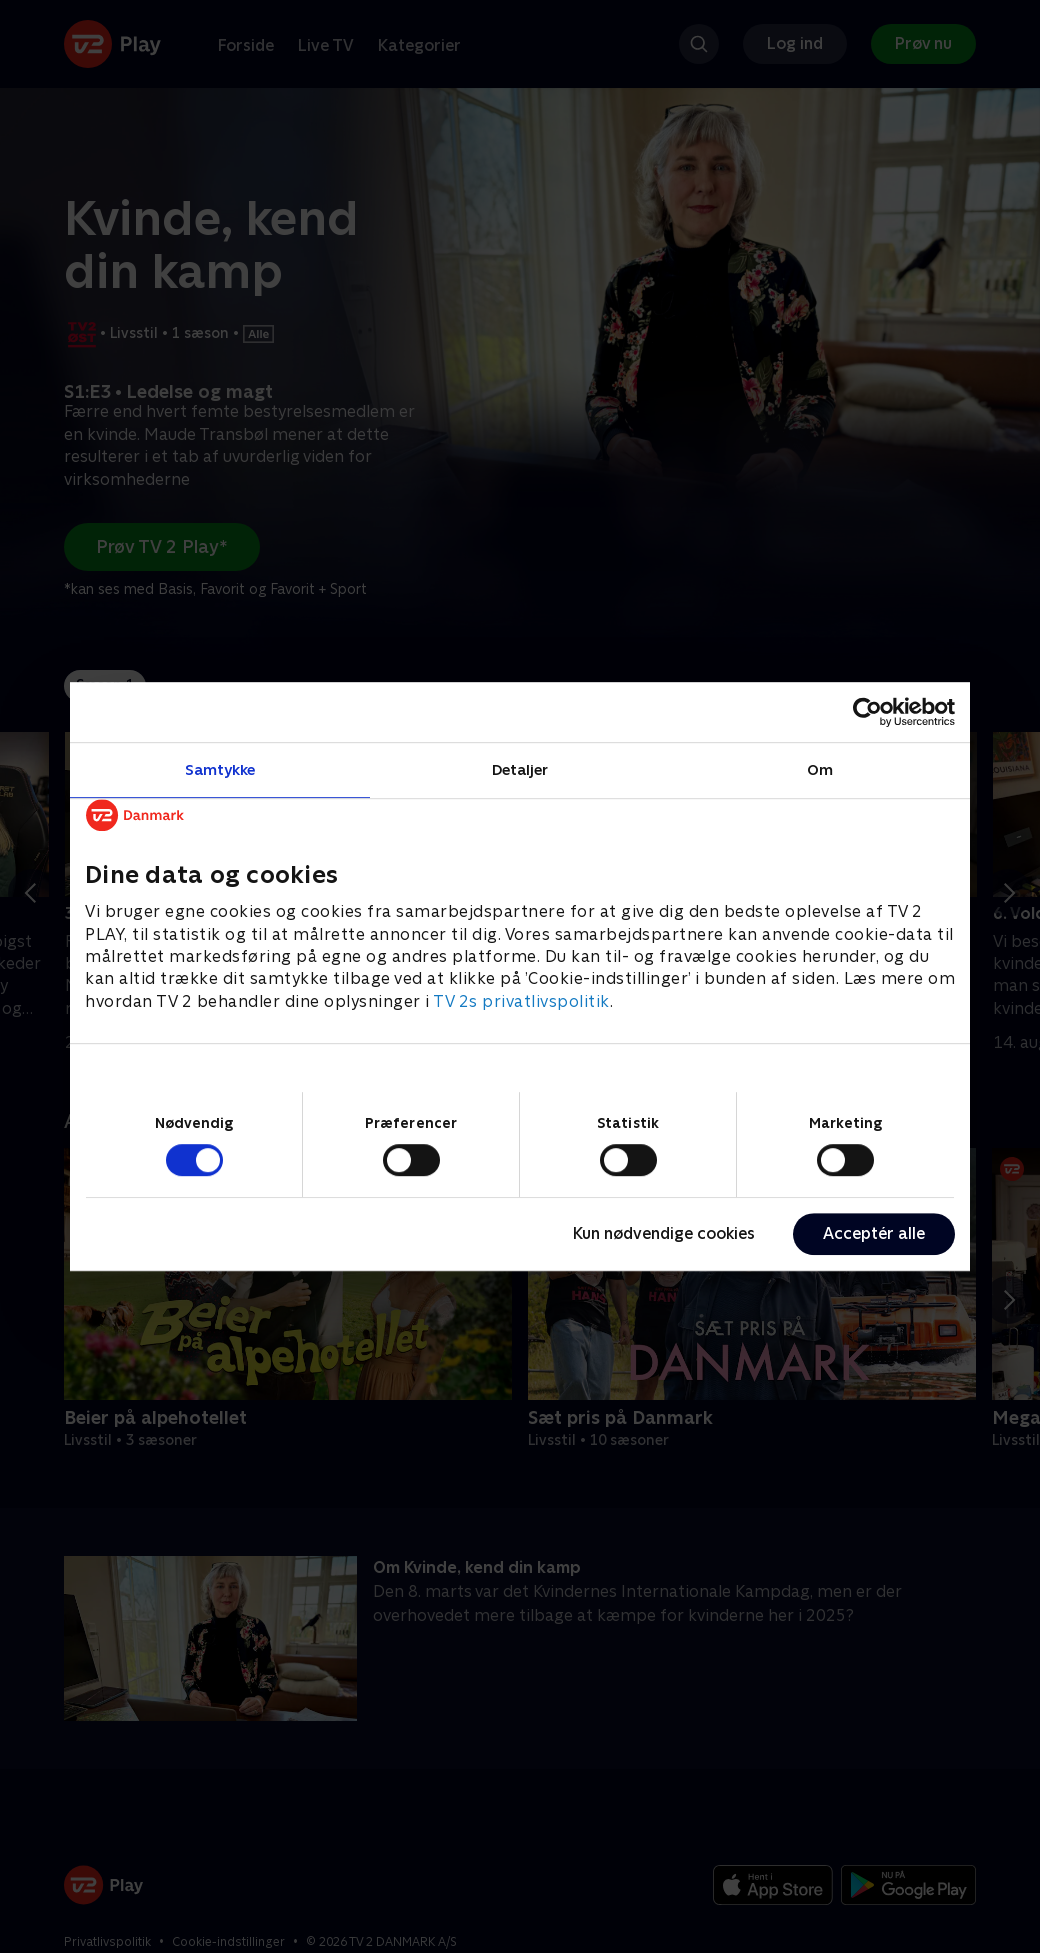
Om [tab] (820, 769)
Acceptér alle (874, 1233)
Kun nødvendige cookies (664, 1233)
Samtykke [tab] (220, 769)
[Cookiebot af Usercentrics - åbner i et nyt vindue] (867, 712)
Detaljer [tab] (520, 769)
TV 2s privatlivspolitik (521, 1001)
